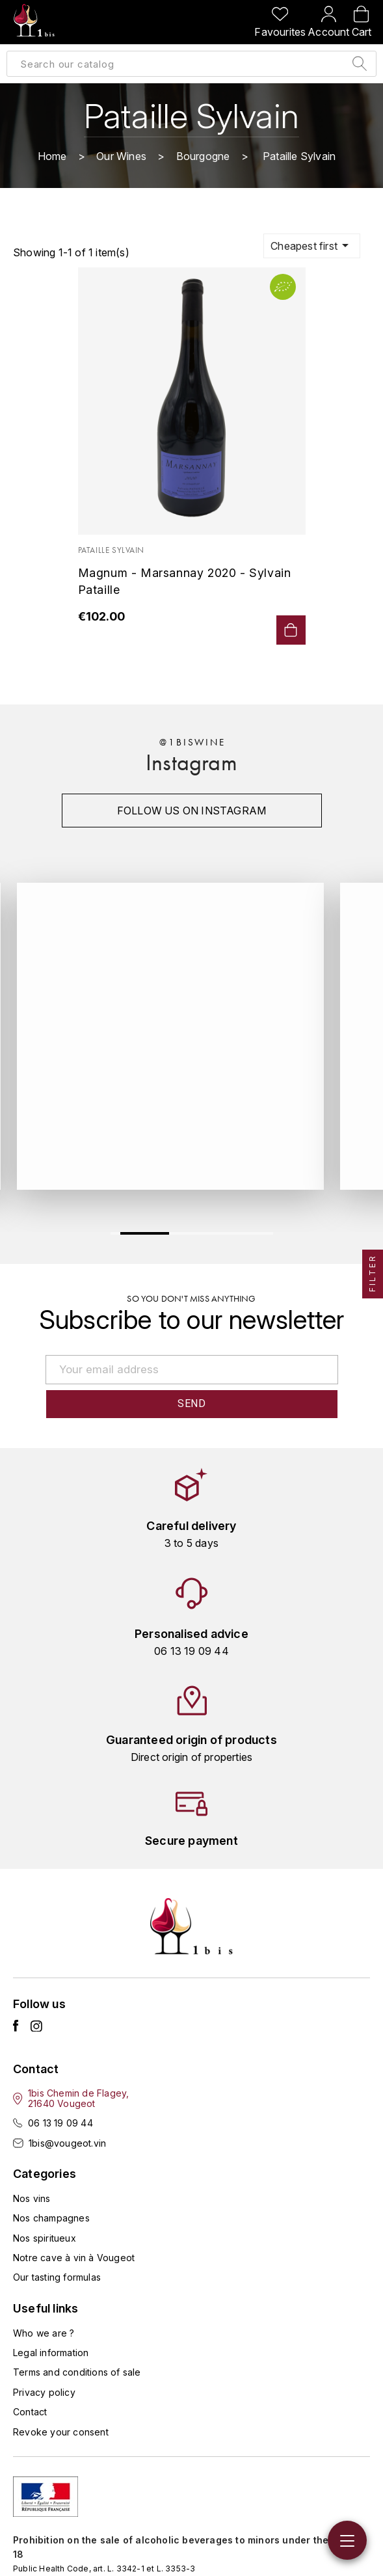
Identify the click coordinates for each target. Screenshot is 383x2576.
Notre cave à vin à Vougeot (74, 2257)
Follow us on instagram (191, 810)
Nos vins (32, 2198)
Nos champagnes (51, 2218)
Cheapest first (312, 245)
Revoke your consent (61, 2432)
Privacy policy (44, 2392)
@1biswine (192, 742)
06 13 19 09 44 (60, 2122)
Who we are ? (43, 2333)
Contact (30, 2412)
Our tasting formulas (57, 2277)
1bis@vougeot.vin (67, 2143)
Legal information (50, 2352)
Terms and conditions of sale (77, 2372)
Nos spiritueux (44, 2238)
